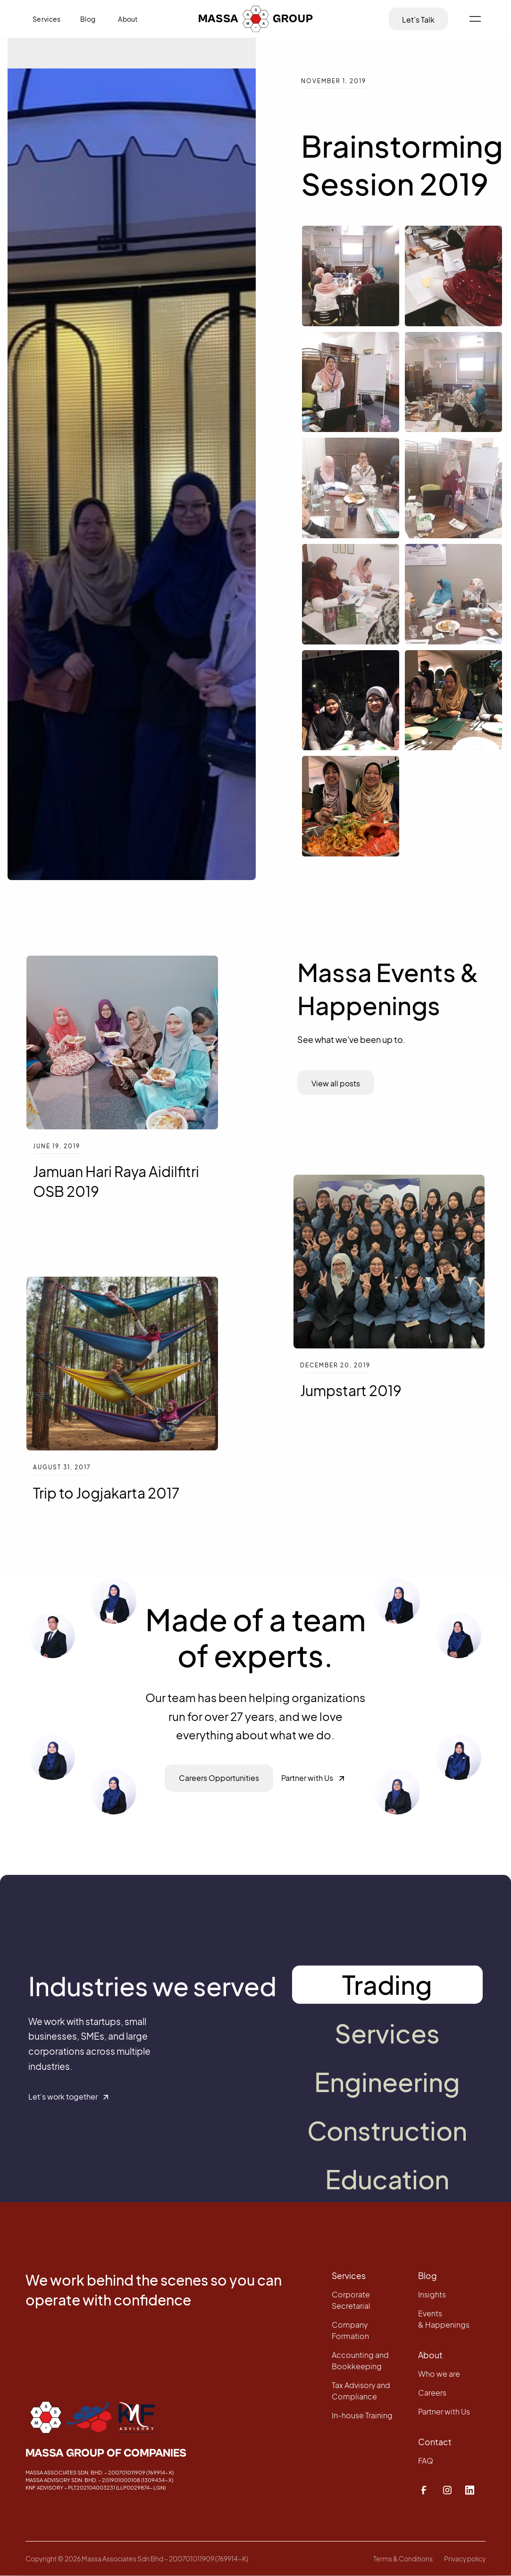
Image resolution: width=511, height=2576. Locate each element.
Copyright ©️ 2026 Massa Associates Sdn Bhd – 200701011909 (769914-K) (136, 2558)
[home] (255, 19)
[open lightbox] (350, 276)
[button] (475, 18)
